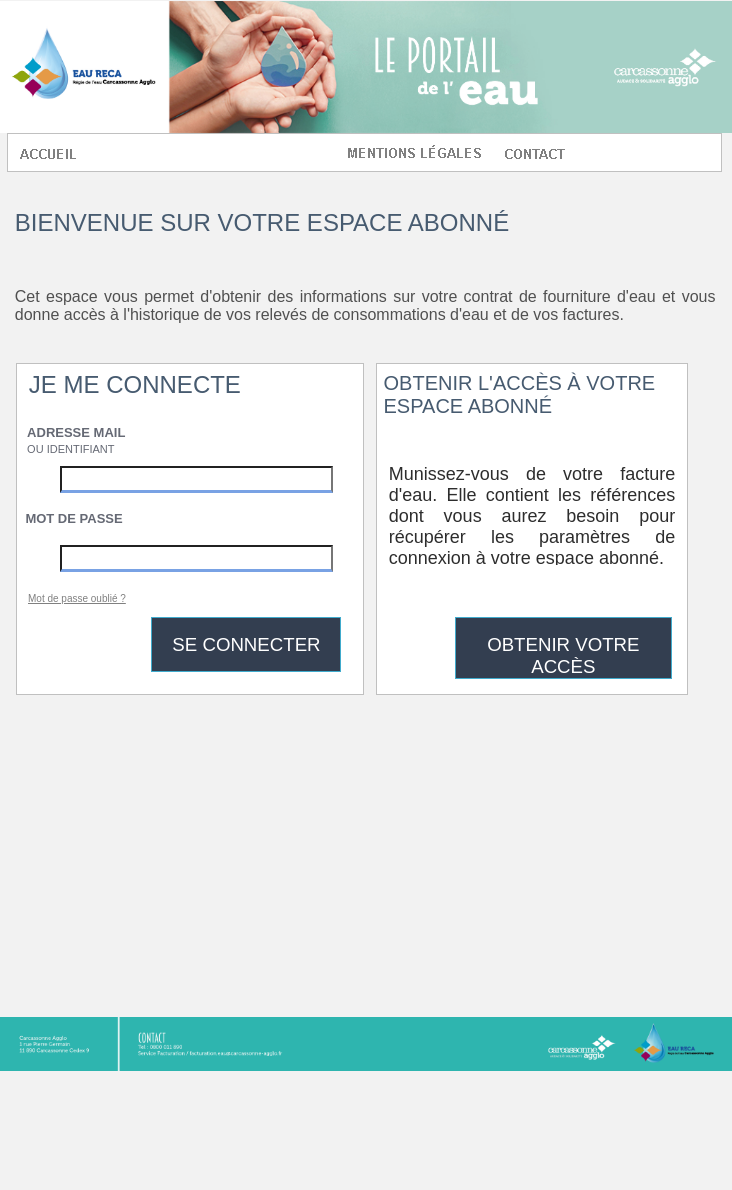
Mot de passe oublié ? (77, 598)
